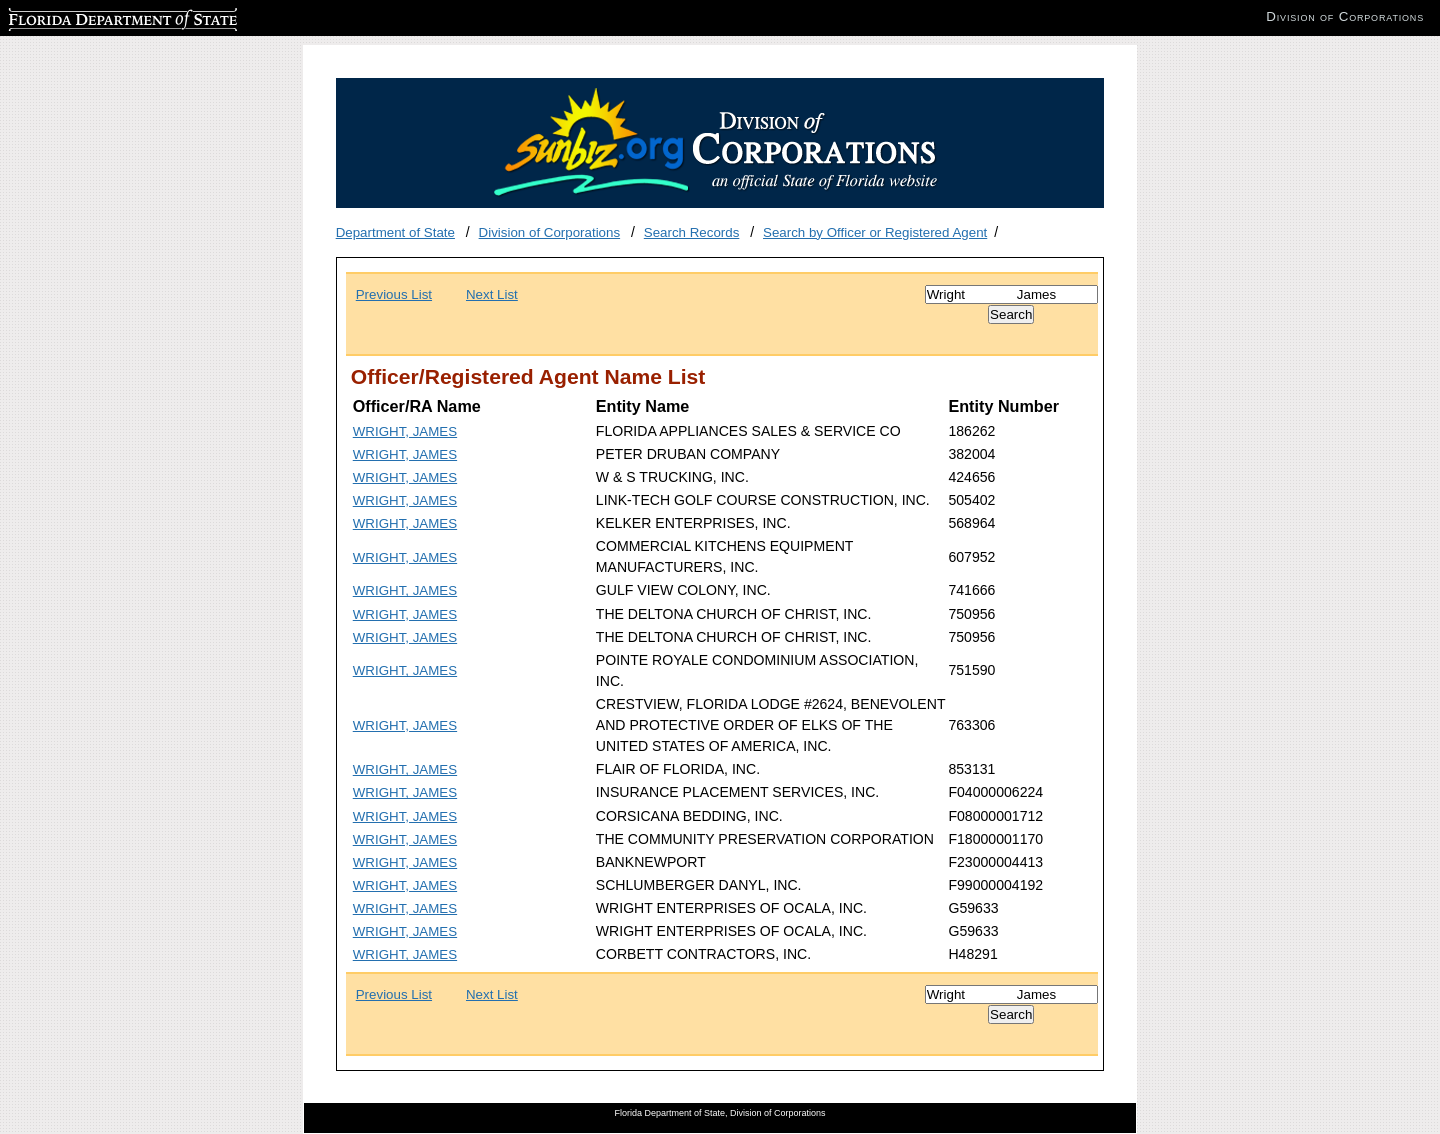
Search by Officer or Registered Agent (875, 232)
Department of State (395, 232)
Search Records (692, 232)
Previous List (394, 294)
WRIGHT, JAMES (405, 431)
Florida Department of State (90, 16)
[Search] (1011, 294)
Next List (492, 294)
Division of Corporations (550, 232)
